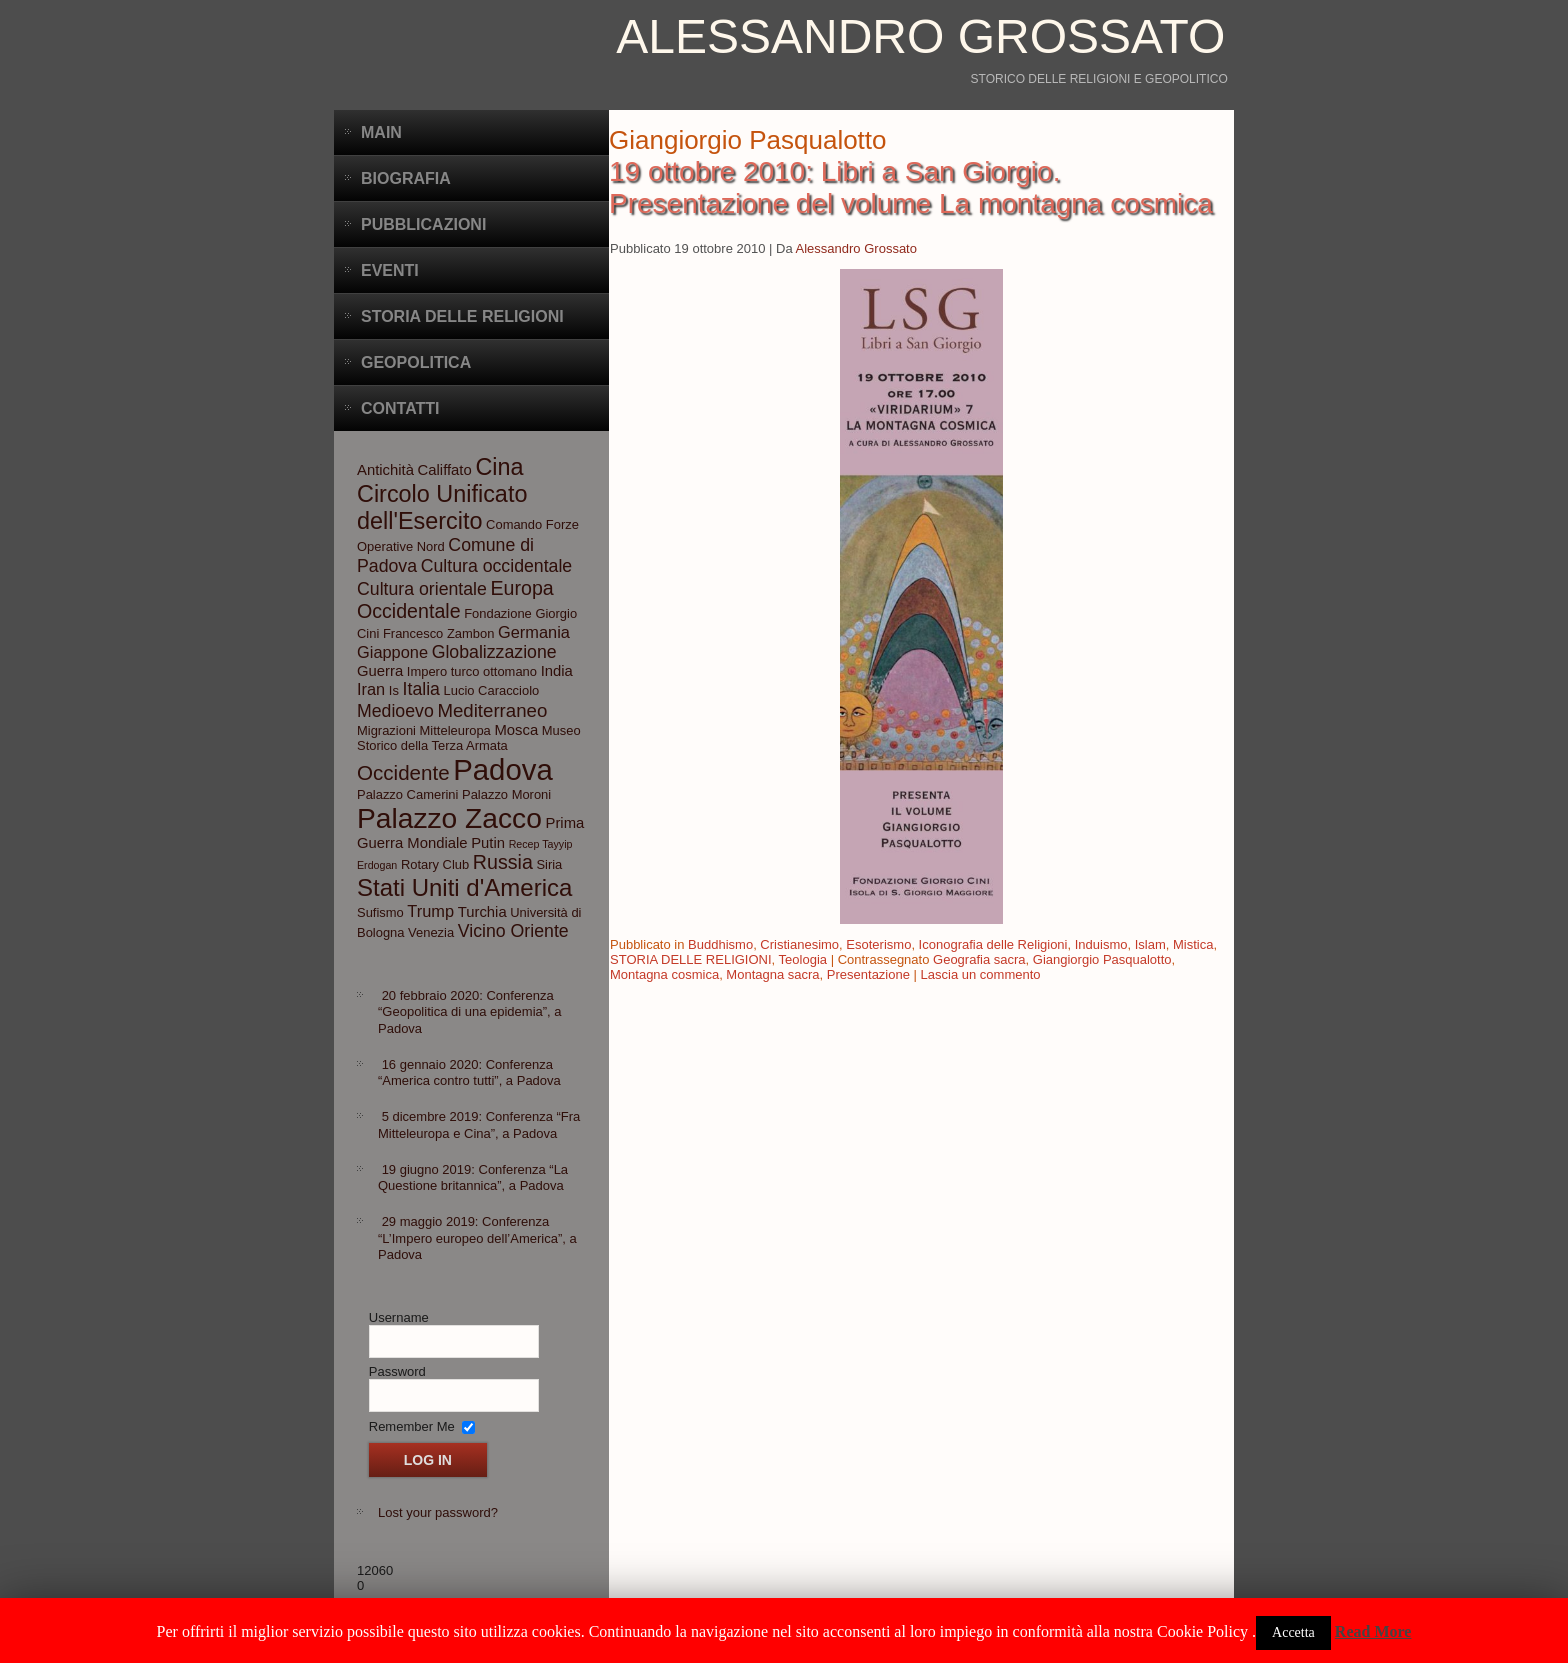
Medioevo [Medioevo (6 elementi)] (395, 711)
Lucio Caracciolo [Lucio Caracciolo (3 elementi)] (492, 690)
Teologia (803, 959)
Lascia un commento (981, 974)
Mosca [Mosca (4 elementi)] (516, 730)
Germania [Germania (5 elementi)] (534, 632)
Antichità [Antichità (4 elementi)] (385, 470)
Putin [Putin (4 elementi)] (488, 843)
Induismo (1101, 944)
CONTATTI (400, 408)
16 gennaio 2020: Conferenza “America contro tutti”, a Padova (469, 1072)
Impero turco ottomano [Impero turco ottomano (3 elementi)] (472, 671)
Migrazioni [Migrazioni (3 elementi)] (386, 730)
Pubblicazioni (423, 224)
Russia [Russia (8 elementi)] (503, 862)
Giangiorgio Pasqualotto (1102, 959)
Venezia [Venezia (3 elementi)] (431, 932)
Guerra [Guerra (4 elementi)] (380, 671)
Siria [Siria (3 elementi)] (549, 864)
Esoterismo (878, 944)
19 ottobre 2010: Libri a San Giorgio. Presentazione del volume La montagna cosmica (911, 187)
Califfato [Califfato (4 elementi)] (445, 470)
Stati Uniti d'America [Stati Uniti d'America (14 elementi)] (464, 887)
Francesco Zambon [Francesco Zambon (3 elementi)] (438, 633)
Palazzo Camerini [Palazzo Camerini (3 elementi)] (407, 794)
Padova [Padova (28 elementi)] (502, 769)
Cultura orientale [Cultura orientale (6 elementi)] (422, 589)
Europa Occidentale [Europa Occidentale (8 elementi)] (455, 599)
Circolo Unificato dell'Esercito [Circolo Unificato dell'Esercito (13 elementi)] (442, 507)
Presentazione (868, 974)
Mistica (1193, 944)
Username (399, 1317)
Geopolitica (416, 362)
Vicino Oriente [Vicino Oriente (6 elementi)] (513, 931)
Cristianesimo (799, 944)
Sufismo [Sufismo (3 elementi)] (380, 912)
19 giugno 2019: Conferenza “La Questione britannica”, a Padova (473, 1177)
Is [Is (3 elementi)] (394, 690)
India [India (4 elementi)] (557, 671)
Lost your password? (438, 1512)
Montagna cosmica (664, 974)
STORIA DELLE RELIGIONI (691, 959)
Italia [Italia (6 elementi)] (421, 689)
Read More (1373, 1631)
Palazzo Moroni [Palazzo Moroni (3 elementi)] (506, 794)
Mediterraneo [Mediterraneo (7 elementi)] (492, 710)
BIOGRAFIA (406, 178)
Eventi (390, 270)
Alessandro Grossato (920, 36)
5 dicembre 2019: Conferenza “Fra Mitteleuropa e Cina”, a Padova (479, 1124)
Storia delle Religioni (462, 316)
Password (397, 1371)
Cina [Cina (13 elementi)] (499, 467)
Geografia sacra (979, 959)
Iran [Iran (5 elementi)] (371, 689)
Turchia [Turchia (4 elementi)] (482, 912)
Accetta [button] (1293, 1632)
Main (381, 132)
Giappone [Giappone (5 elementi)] (392, 652)
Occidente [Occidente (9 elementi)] (403, 772)
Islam (1150, 944)
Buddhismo (720, 944)
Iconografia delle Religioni (993, 944)
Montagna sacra (772, 974)
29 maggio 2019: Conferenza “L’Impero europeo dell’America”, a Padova (477, 1238)
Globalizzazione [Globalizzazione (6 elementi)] (494, 652)
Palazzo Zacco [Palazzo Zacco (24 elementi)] (449, 818)
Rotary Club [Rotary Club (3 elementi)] (435, 864)
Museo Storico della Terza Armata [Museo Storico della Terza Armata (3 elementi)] (469, 738)
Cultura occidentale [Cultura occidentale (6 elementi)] (497, 566)
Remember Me (412, 1425)
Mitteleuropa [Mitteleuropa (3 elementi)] (455, 730)
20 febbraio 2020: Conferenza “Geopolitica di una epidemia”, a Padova (470, 1012)
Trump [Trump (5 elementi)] (430, 911)
